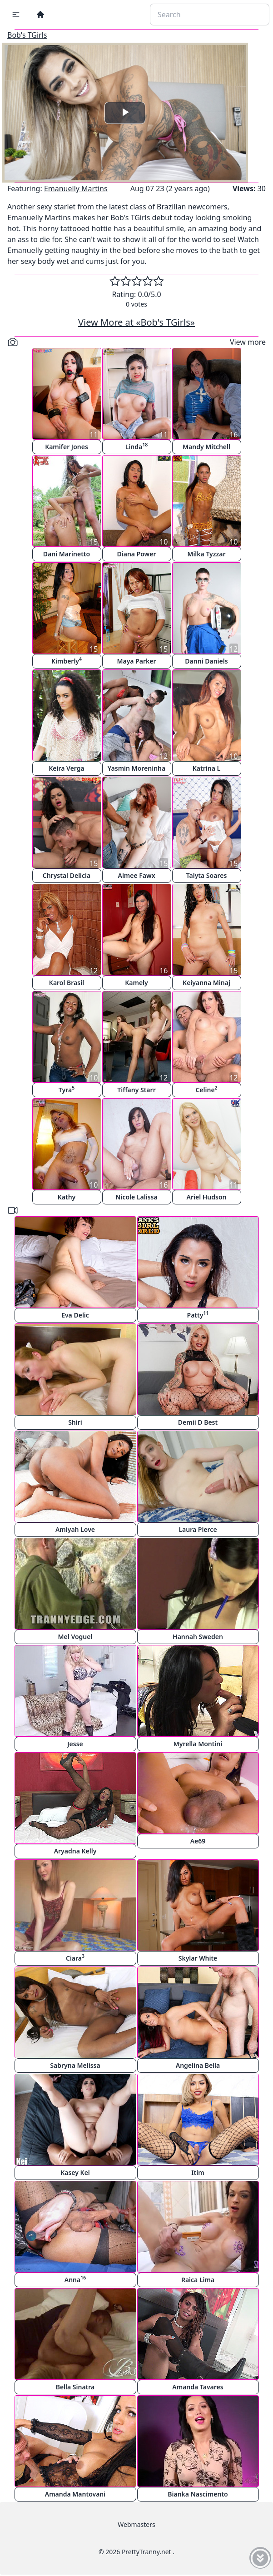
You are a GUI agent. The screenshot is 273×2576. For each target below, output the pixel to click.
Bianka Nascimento (198, 2494)
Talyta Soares (206, 875)
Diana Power (136, 554)
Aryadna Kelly (75, 1851)
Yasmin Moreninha (136, 768)
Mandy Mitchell (206, 446)
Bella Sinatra (75, 2387)
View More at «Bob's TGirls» (136, 322)
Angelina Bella (198, 2065)
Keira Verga (66, 768)
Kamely (136, 982)
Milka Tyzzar (206, 554)
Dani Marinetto (66, 554)
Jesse (75, 1743)
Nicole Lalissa (136, 1197)
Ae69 (198, 1841)
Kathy (67, 1197)
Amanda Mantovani (75, 2494)
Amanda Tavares (197, 2387)
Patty (198, 1314)
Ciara (75, 1957)
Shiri (75, 1422)
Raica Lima (197, 2279)
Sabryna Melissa (75, 2065)
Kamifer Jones (66, 446)
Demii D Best (198, 1422)
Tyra (66, 1089)
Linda (136, 446)
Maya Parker (136, 661)
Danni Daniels (206, 661)
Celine (206, 1089)
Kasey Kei (75, 2172)
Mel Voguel (75, 1636)
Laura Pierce (198, 1529)
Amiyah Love (75, 1529)
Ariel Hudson (207, 1197)
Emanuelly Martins (76, 188)
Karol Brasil (66, 982)
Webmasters (136, 2524)
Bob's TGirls (27, 35)
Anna (75, 2279)
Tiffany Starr (136, 1089)
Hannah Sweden (198, 1636)
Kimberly (66, 660)
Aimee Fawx (136, 875)
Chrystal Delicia (67, 875)
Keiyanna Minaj (206, 982)
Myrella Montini (198, 1743)
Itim (197, 2172)
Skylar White (198, 1958)
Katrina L (206, 768)
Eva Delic (75, 1315)
